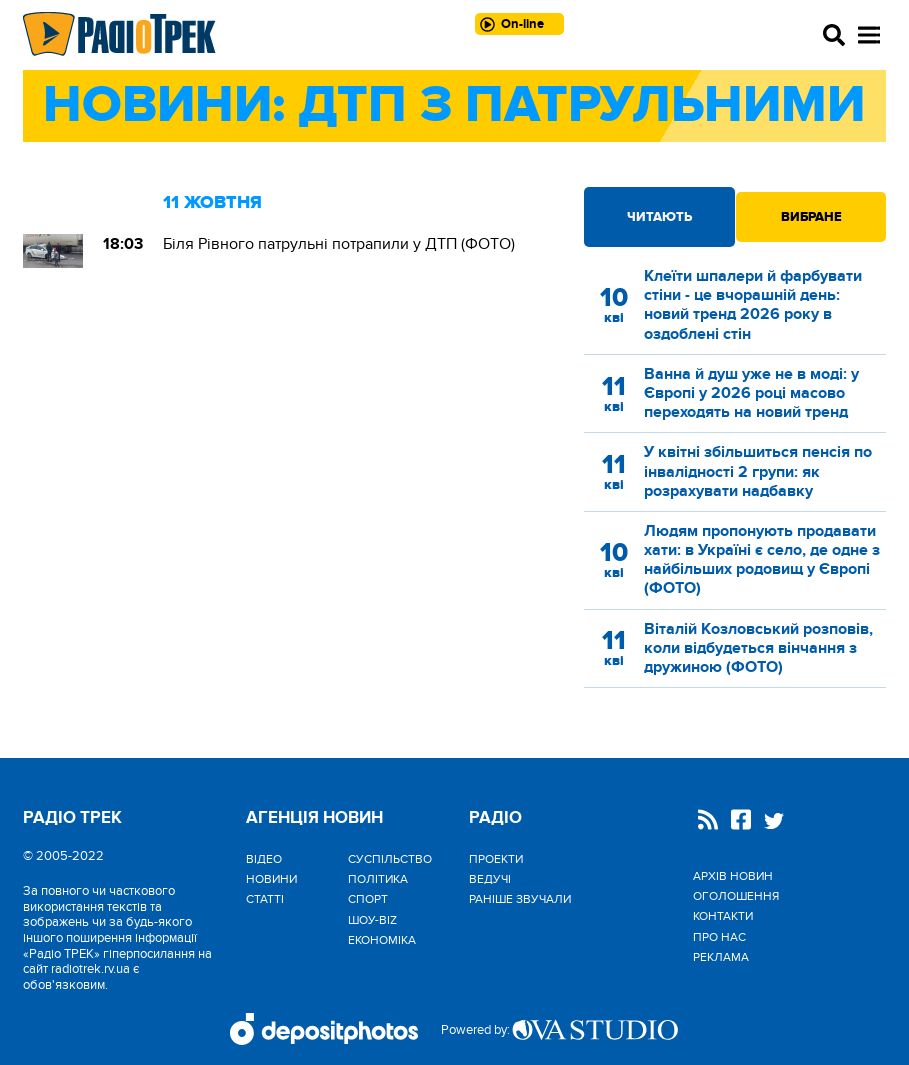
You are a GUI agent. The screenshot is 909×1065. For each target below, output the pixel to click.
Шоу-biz (372, 920)
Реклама (721, 957)
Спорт (368, 899)
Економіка (382, 940)
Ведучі (490, 879)
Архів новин (733, 876)
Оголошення (736, 896)
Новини (271, 879)
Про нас (719, 937)
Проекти (496, 859)
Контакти (723, 916)
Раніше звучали (520, 899)
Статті (265, 899)
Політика (378, 879)
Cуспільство (390, 859)
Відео (264, 859)
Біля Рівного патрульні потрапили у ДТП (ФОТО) (339, 244)
